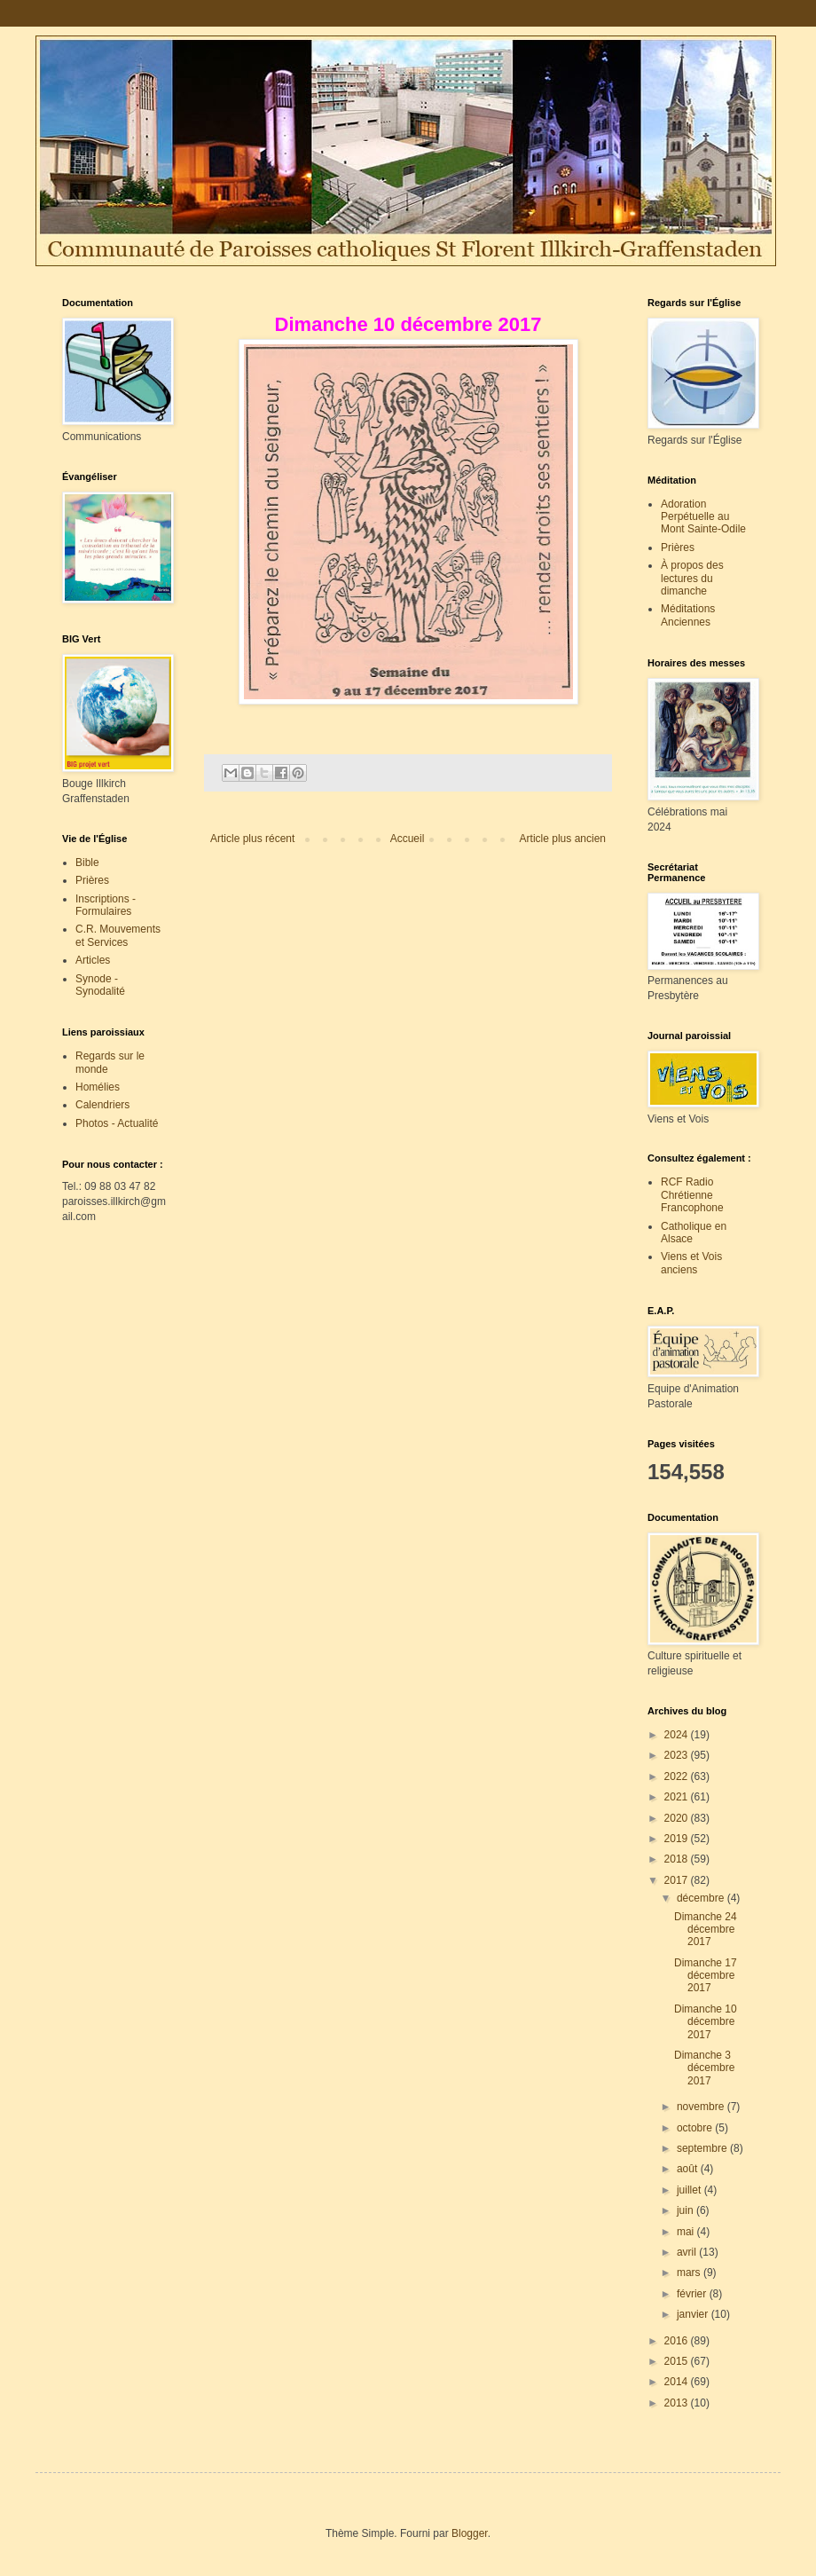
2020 (677, 1818)
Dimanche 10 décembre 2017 (705, 2022)
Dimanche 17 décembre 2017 (705, 1976)
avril (688, 2252)
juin (686, 2210)
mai (687, 2231)
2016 (677, 2341)
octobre (696, 2128)
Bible (87, 862)
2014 (677, 2381)
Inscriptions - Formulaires (105, 905)
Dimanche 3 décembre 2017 (704, 2068)
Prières (92, 880)
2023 (677, 1755)
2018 (677, 1859)
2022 (677, 1776)
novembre (702, 2106)
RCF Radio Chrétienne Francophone (692, 1195)
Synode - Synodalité (100, 985)
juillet (690, 2190)
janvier (694, 2314)
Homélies (97, 1087)
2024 (677, 1735)
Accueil (407, 838)
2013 (677, 2403)
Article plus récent (252, 838)
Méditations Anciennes (688, 615)
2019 (677, 1838)
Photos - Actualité (116, 1123)
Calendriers (102, 1105)
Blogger (469, 2533)
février (693, 2294)
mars (690, 2272)
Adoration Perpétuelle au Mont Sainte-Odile (703, 517)
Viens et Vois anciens (691, 1262)
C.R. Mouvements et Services (118, 935)
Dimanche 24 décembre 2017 (705, 1929)
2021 (677, 1797)
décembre (702, 1898)
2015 (677, 2361)
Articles (92, 960)
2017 (677, 1880)
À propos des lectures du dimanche (692, 578)
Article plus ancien (563, 838)
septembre (703, 2148)
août (689, 2168)
